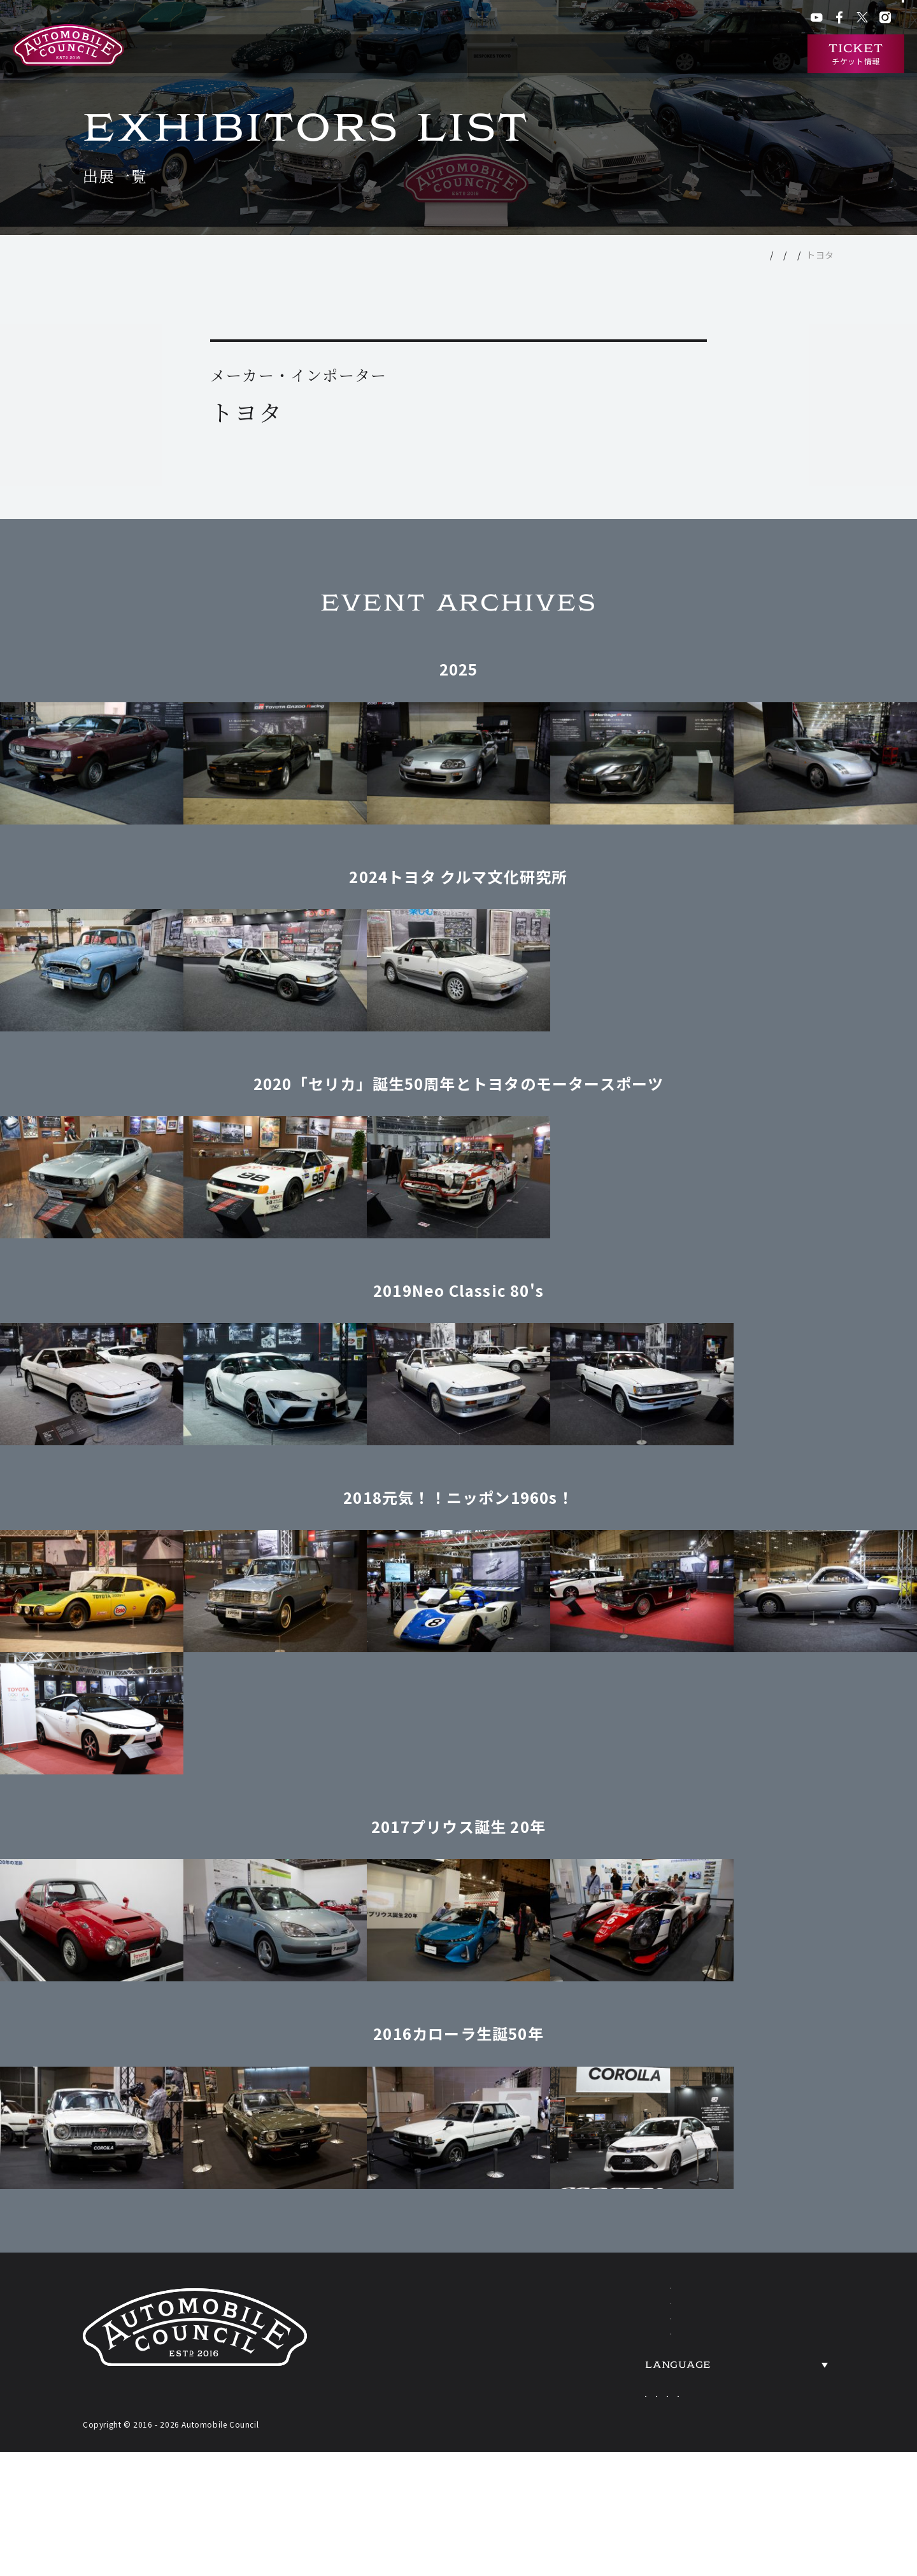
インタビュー (760, 54)
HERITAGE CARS (620, 2376)
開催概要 (478, 54)
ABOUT (579, 2299)
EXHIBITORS (602, 2338)
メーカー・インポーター (740, 254)
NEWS (766, 2299)
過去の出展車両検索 (615, 54)
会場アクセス (577, 18)
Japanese (639, 2457)
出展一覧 (535, 54)
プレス (728, 18)
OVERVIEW (787, 2338)
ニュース (694, 54)
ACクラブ (628, 18)
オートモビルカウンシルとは (380, 54)
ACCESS (774, 2376)
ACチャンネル (681, 18)
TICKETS (586, 2414)
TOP (614, 254)
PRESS (768, 2414)
